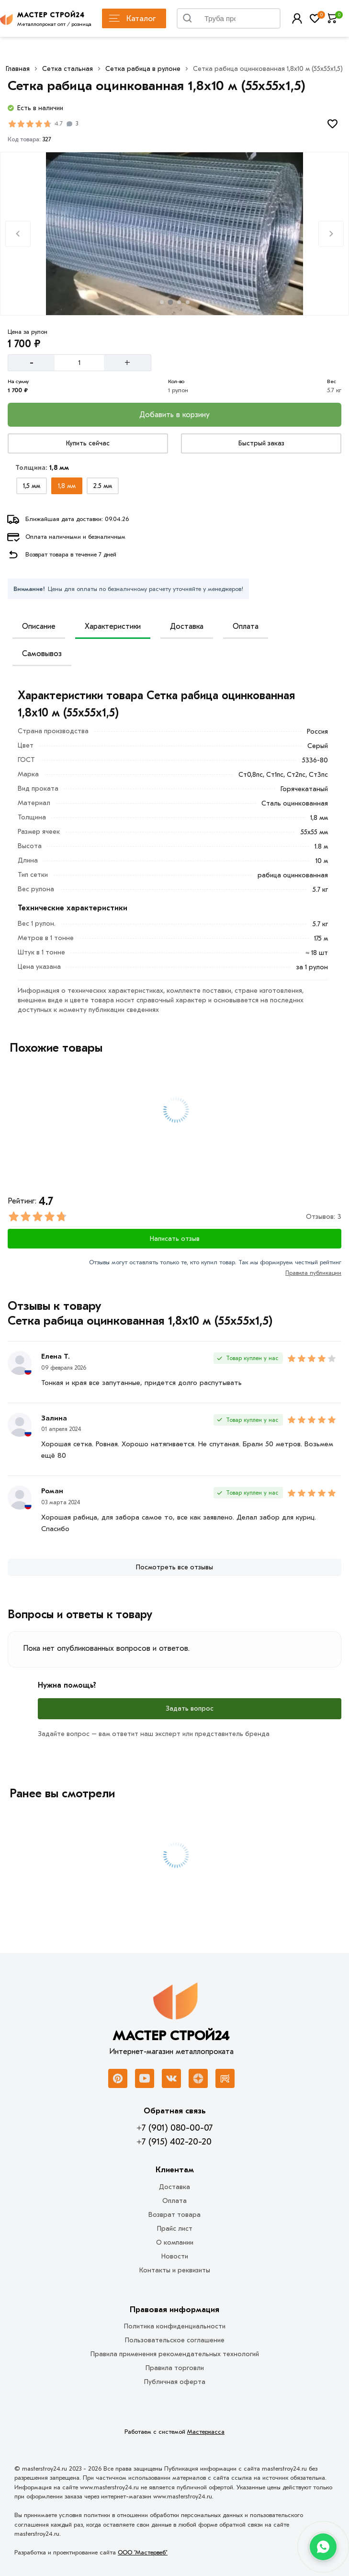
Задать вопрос (190, 1708)
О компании (174, 2242)
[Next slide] (331, 234)
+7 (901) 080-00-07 (174, 2127)
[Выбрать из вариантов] (31, 485)
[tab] (162, 302)
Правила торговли (175, 2368)
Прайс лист (174, 2228)
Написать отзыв (175, 1239)
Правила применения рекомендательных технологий (174, 2354)
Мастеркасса (206, 2431)
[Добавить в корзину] (174, 415)
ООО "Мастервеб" (143, 2552)
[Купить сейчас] (88, 443)
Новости (174, 2256)
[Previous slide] (18, 234)
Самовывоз (42, 653)
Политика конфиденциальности (174, 2326)
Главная (18, 69)
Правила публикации (313, 1273)
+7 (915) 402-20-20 (174, 2141)
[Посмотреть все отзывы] (174, 1567)
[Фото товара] (174, 234)
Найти (261, 20)
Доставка (186, 626)
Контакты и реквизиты (174, 2270)
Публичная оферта (174, 2382)
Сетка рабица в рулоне (142, 69)
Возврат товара (174, 2215)
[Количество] (79, 362)
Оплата (246, 626)
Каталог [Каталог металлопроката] (132, 18)
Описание (39, 626)
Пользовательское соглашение (175, 2340)
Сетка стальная (67, 69)
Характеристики (113, 626)
